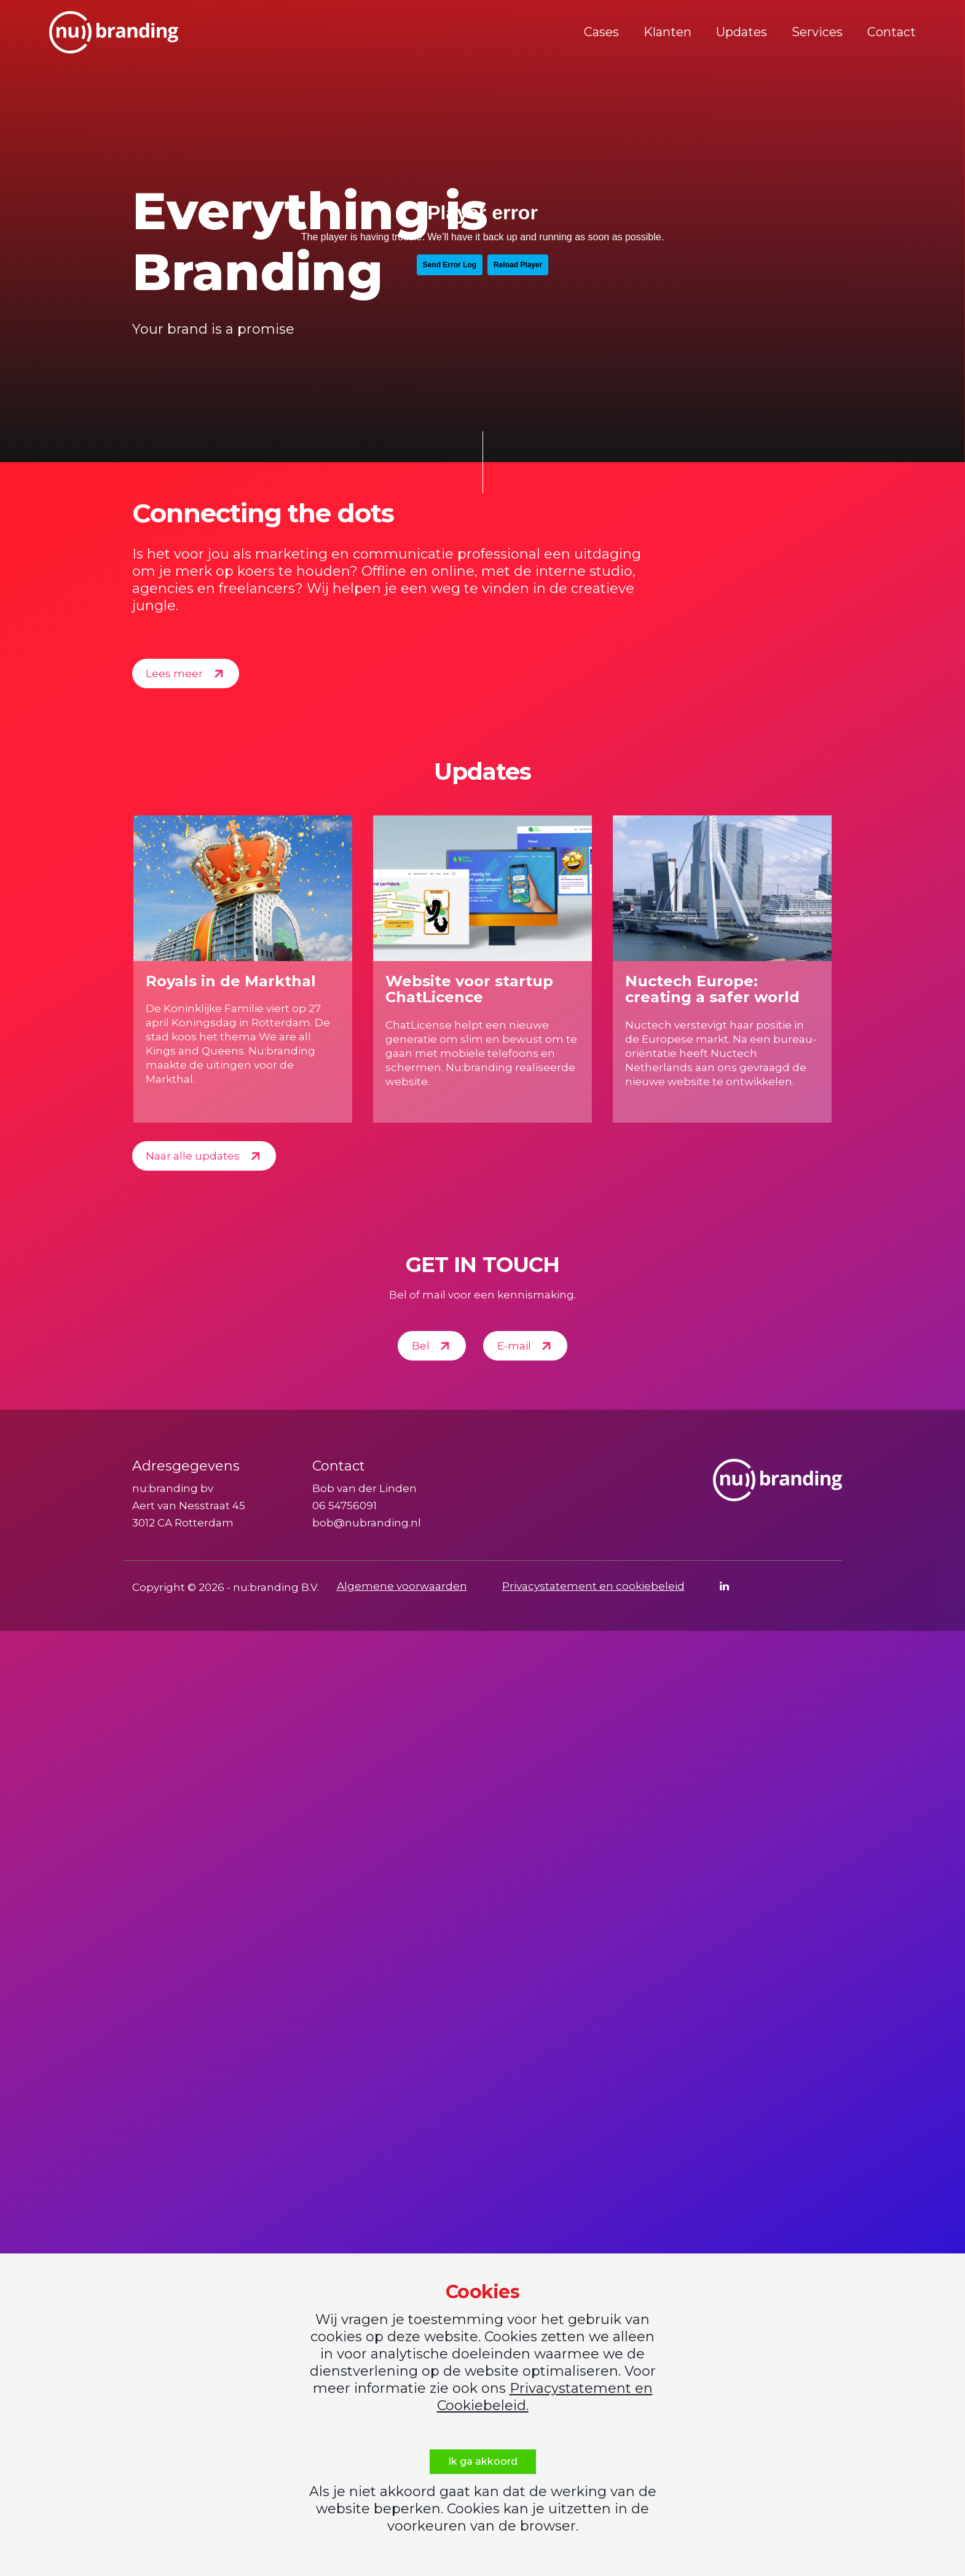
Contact (891, 32)
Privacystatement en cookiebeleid (593, 1586)
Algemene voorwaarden (402, 1586)
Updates (741, 32)
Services (817, 32)
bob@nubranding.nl (366, 1523)
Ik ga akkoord (483, 2461)
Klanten (667, 32)
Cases (601, 32)
